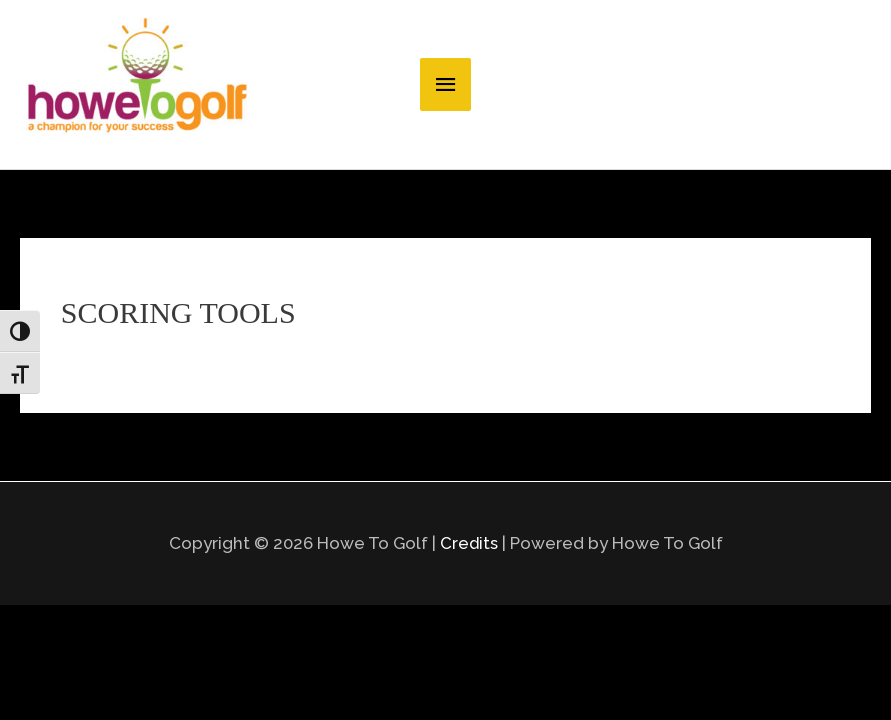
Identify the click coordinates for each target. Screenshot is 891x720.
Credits (468, 636)
